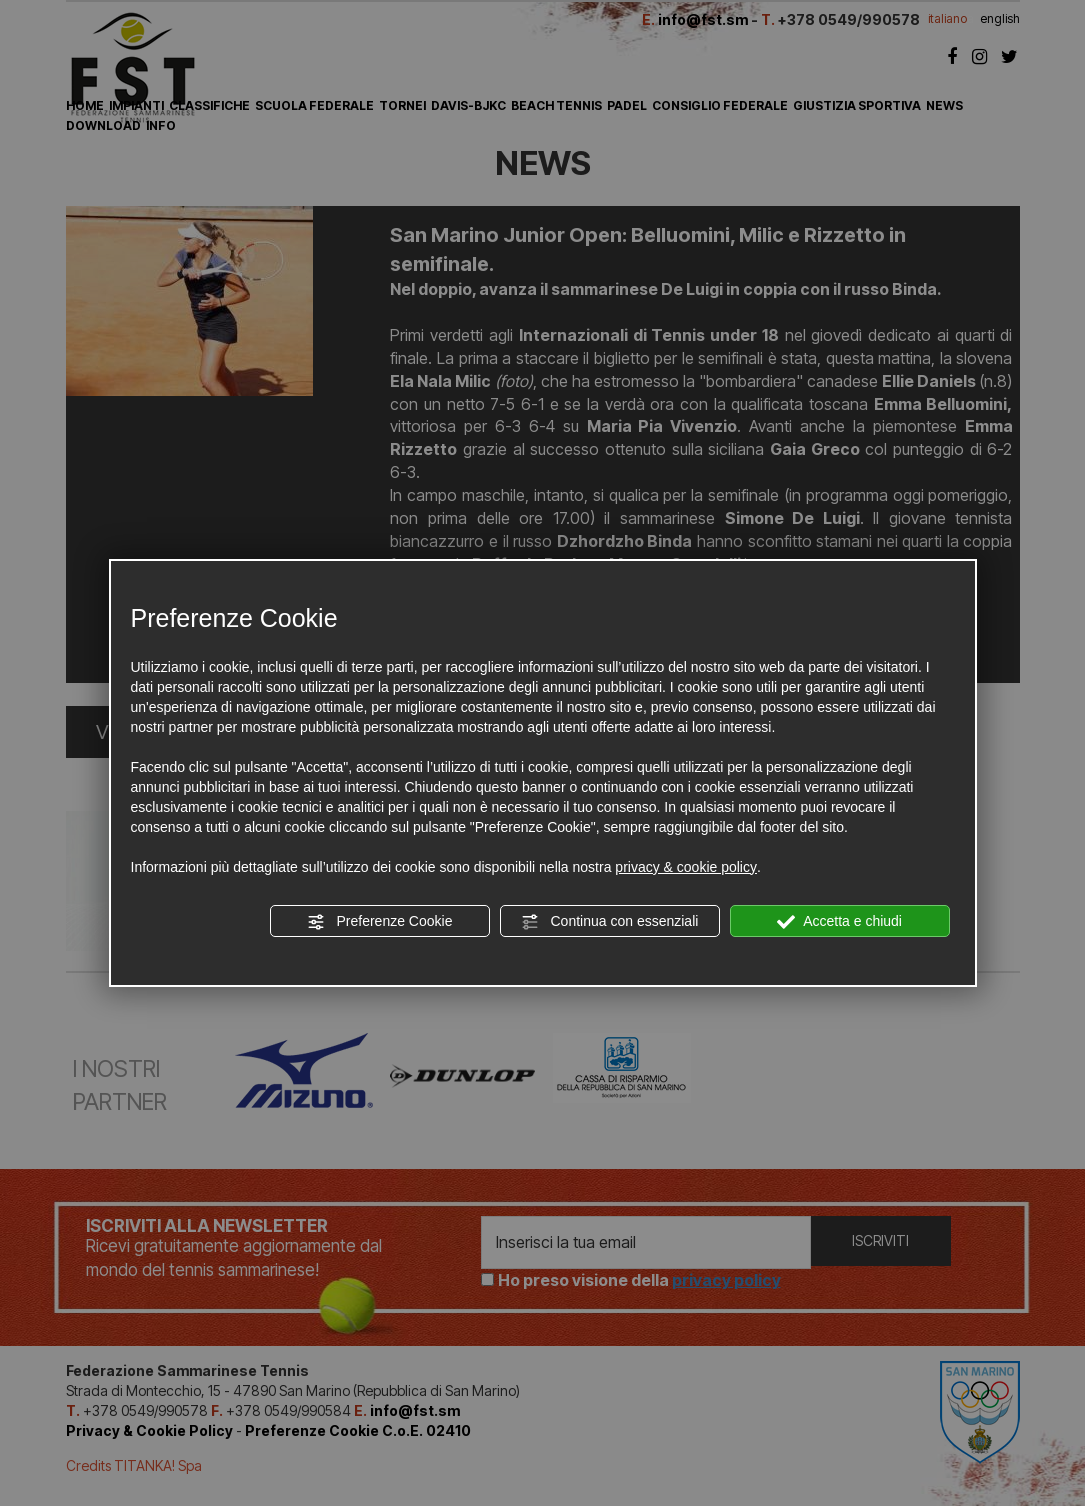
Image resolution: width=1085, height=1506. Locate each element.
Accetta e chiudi (839, 922)
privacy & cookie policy (686, 867)
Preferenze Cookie (380, 922)
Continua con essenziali (610, 922)
